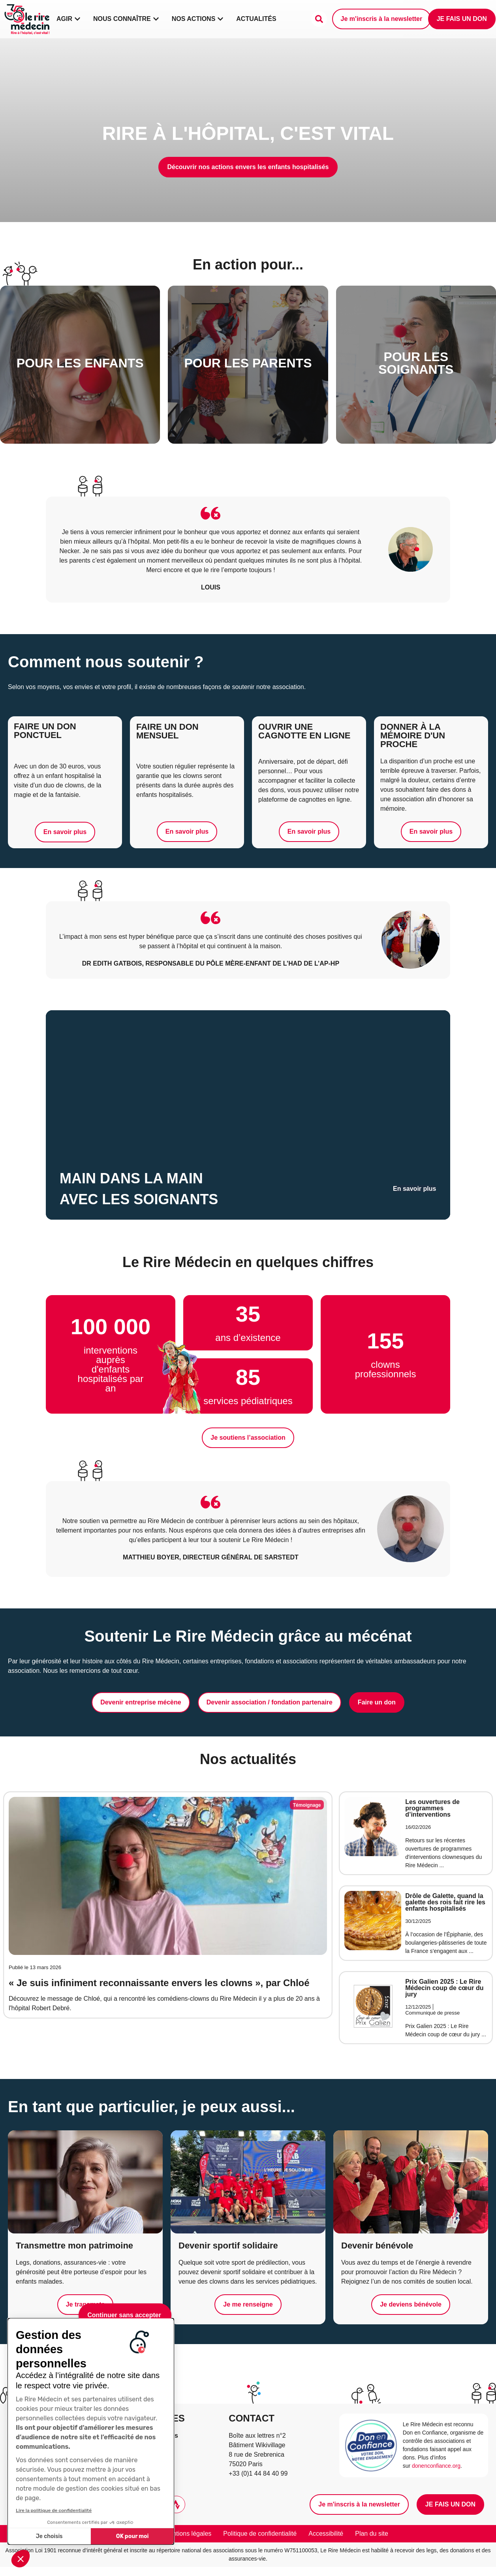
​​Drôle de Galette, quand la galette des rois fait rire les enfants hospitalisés (445, 1902)
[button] (20, 2558)
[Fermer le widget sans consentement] (125, 2315)
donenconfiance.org (436, 2466)
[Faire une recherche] (319, 19)
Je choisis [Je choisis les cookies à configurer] (49, 2536)
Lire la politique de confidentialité (54, 2510)
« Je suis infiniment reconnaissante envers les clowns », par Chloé (159, 1982)
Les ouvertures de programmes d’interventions (432, 1808)
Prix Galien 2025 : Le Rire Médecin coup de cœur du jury (444, 1988)
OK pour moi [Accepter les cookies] (132, 2536)
